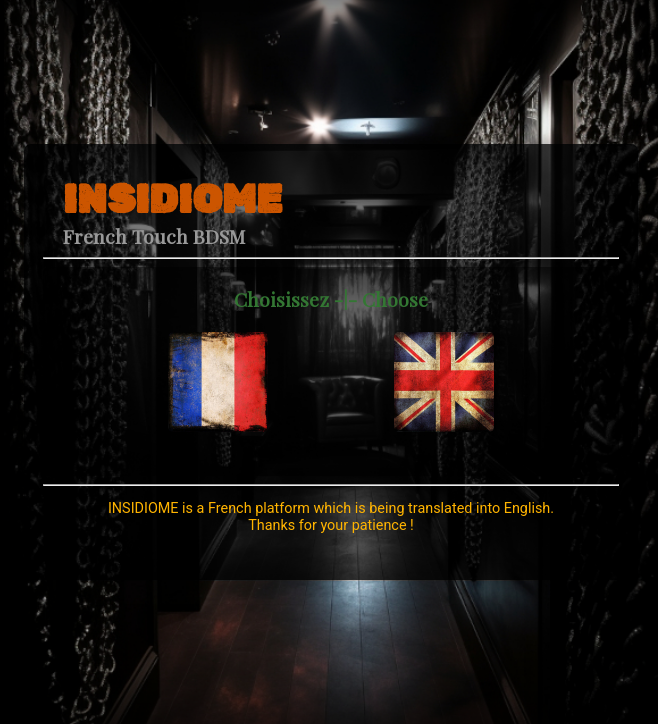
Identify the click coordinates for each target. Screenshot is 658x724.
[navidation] (218, 356)
